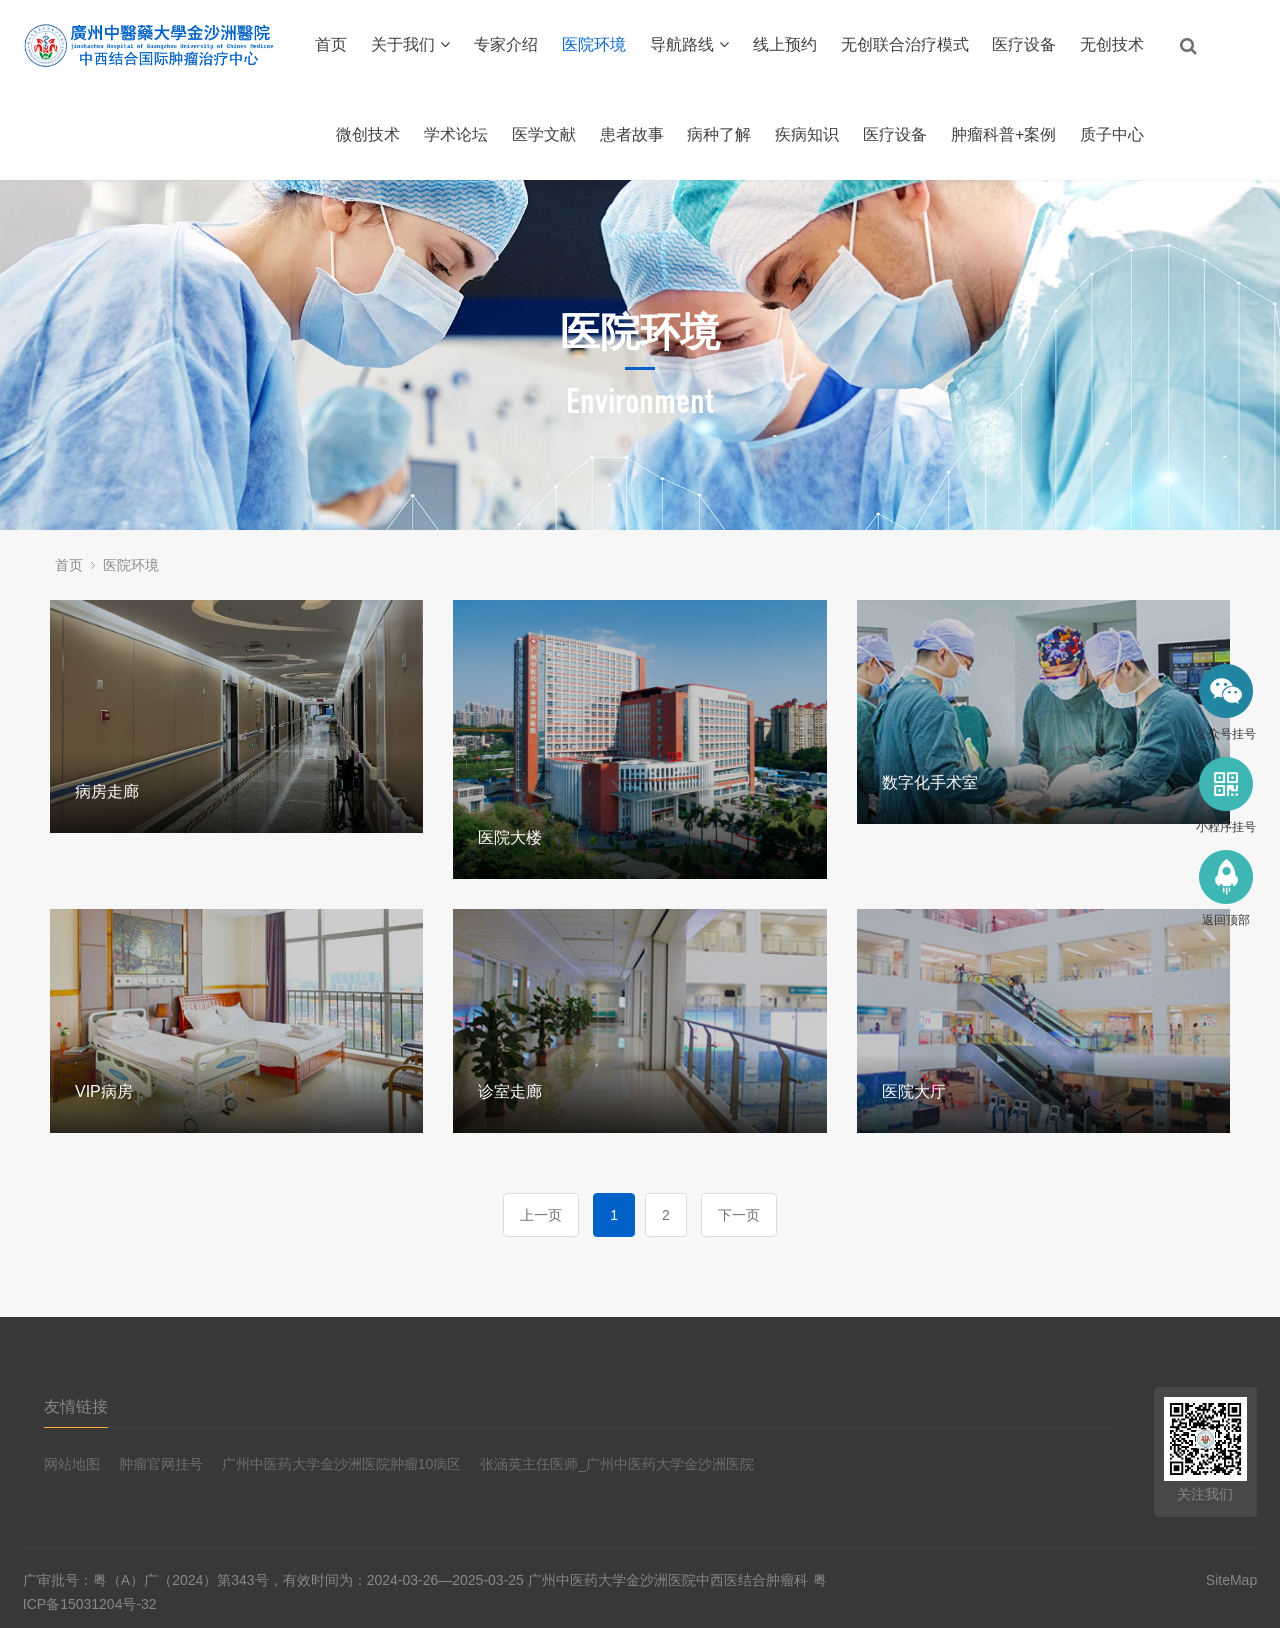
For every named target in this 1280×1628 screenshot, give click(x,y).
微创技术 (368, 134)
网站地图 (72, 1464)
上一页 (541, 1215)
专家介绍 (506, 44)
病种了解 (719, 134)
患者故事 (632, 134)
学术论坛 (456, 134)
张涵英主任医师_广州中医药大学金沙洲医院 (617, 1464)
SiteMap (1231, 1580)
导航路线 (689, 44)
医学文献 (544, 134)
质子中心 (1112, 134)
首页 (331, 44)
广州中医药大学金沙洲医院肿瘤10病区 (342, 1464)
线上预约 (785, 44)
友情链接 (76, 1406)
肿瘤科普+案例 (1003, 134)
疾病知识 (807, 134)
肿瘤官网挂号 (161, 1464)
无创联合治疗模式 (905, 44)
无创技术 (1112, 44)
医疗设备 (1024, 44)
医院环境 (594, 44)
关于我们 (410, 44)
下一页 (739, 1215)
